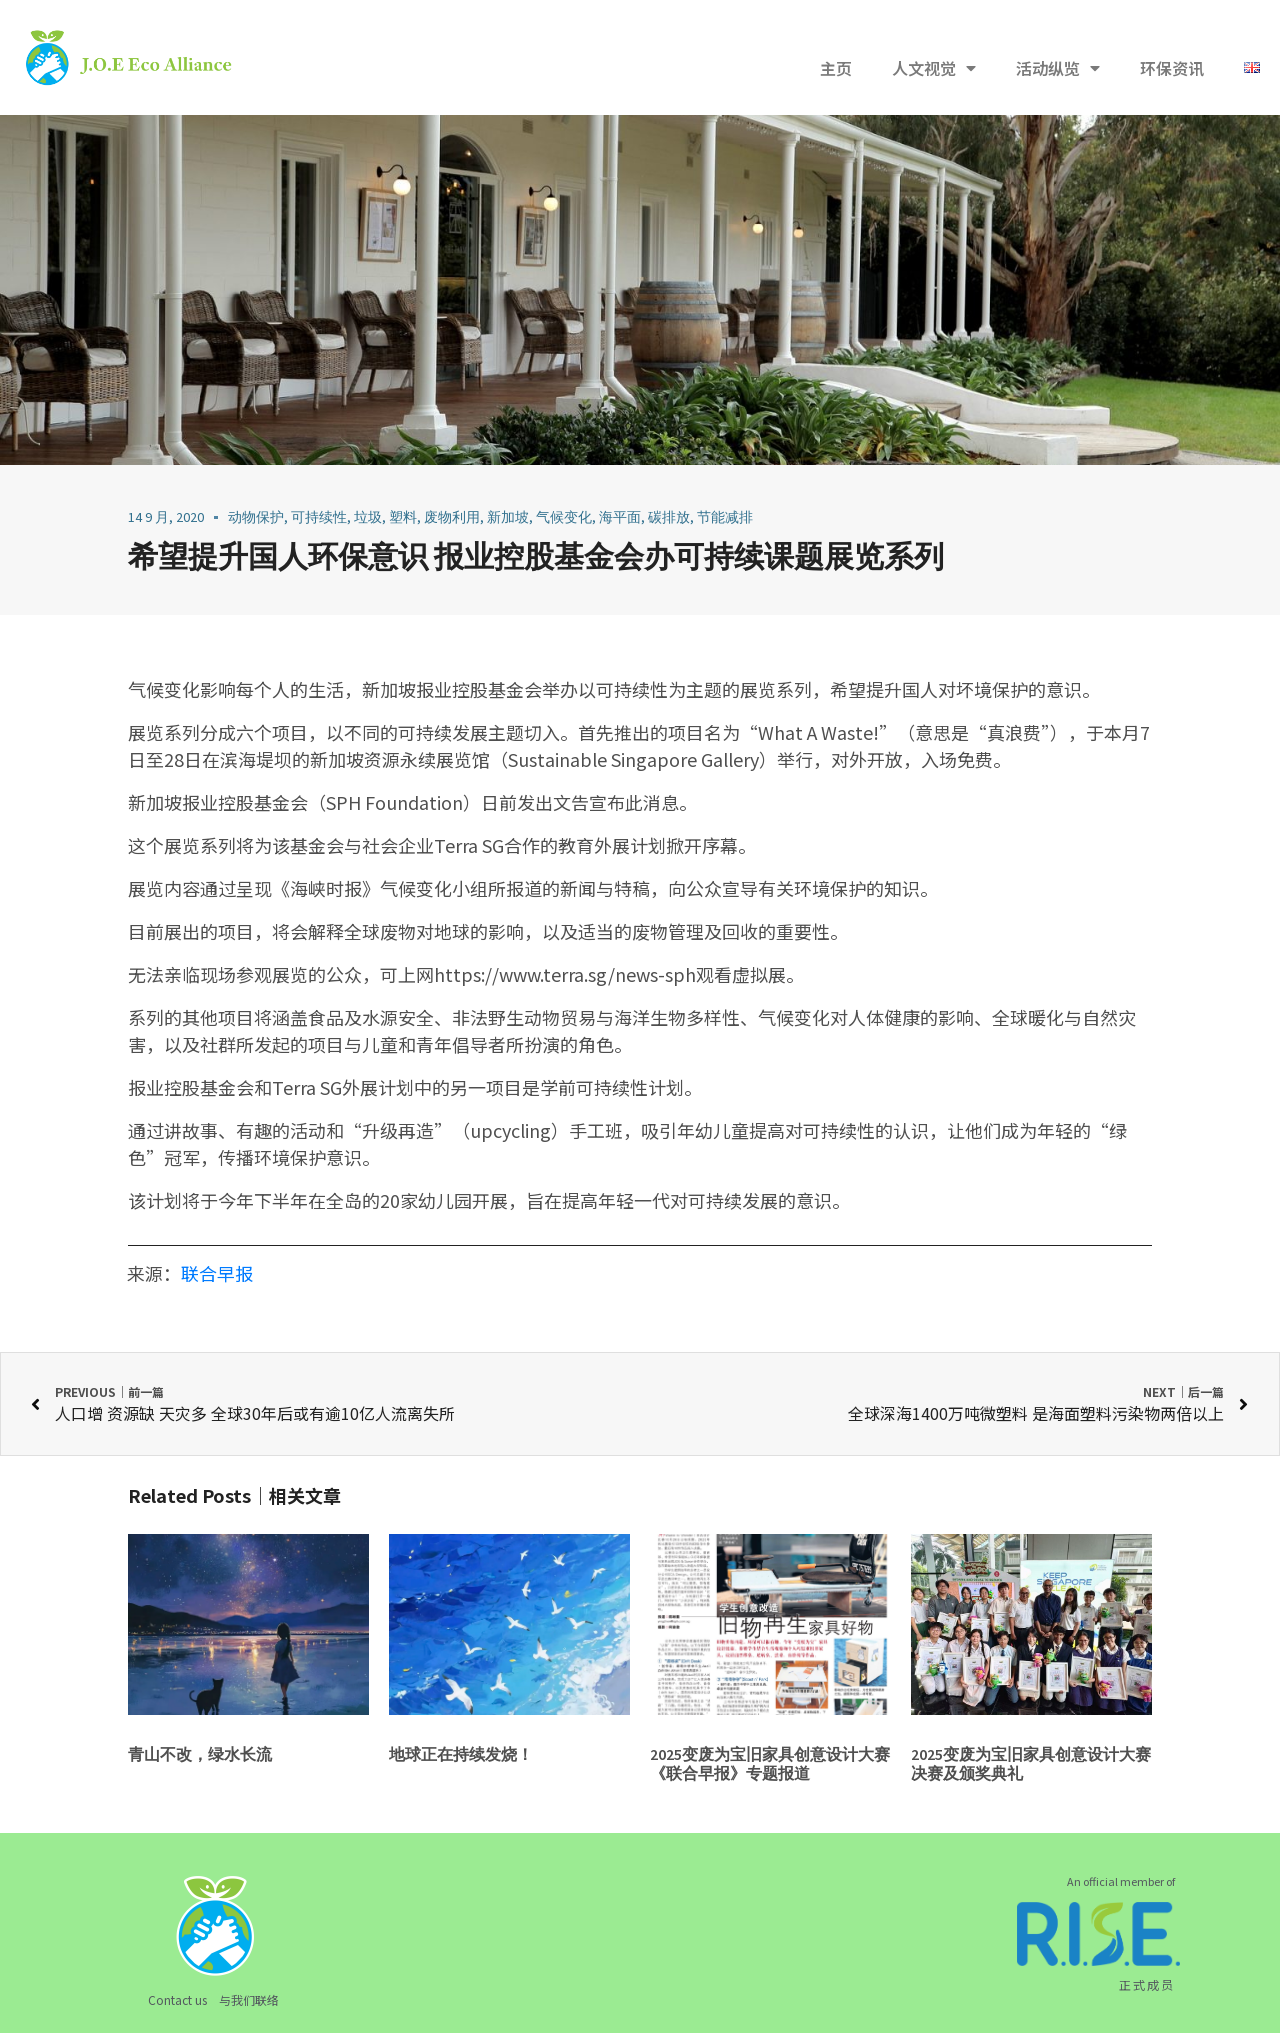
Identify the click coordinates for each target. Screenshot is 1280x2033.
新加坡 (508, 517)
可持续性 (319, 517)
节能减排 (725, 517)
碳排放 (669, 517)
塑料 (403, 517)
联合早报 (217, 1273)
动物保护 (256, 517)
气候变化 (564, 517)
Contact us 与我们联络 (213, 1999)
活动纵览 (1058, 68)
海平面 (620, 517)
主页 (836, 68)
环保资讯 (1172, 68)
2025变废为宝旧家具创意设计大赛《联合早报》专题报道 (770, 1763)
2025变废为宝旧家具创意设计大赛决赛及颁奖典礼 (1031, 1763)
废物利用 (452, 517)
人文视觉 (934, 68)
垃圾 (368, 517)
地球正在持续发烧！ (461, 1754)
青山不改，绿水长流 (200, 1754)
